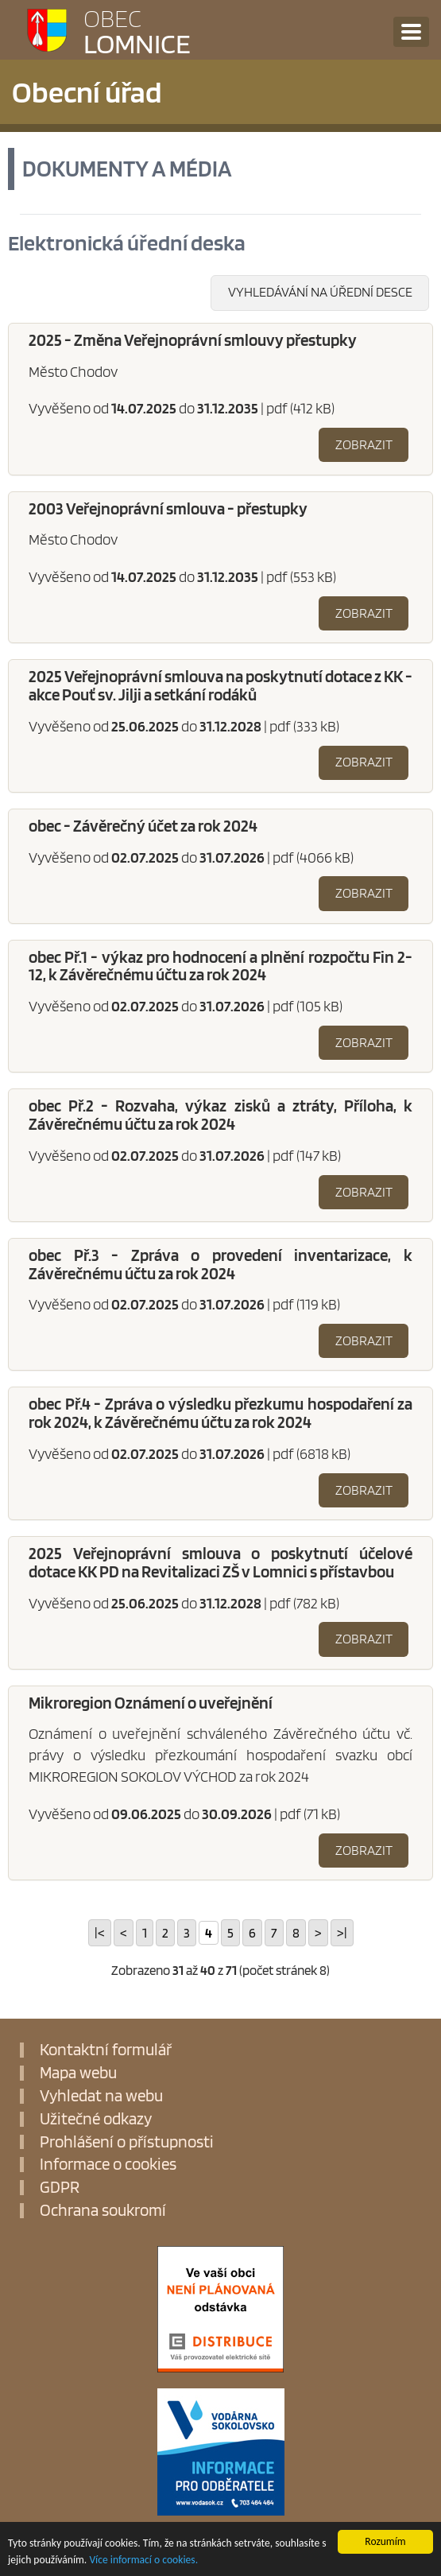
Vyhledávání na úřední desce (320, 292)
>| (342, 1933)
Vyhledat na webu (101, 2096)
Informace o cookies (108, 2164)
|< (100, 1933)
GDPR (59, 2187)
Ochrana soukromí (103, 2210)
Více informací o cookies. (143, 2565)
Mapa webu (78, 2073)
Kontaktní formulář (106, 2050)
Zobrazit (364, 444)
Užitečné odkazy (96, 2119)
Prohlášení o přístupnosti (127, 2142)
